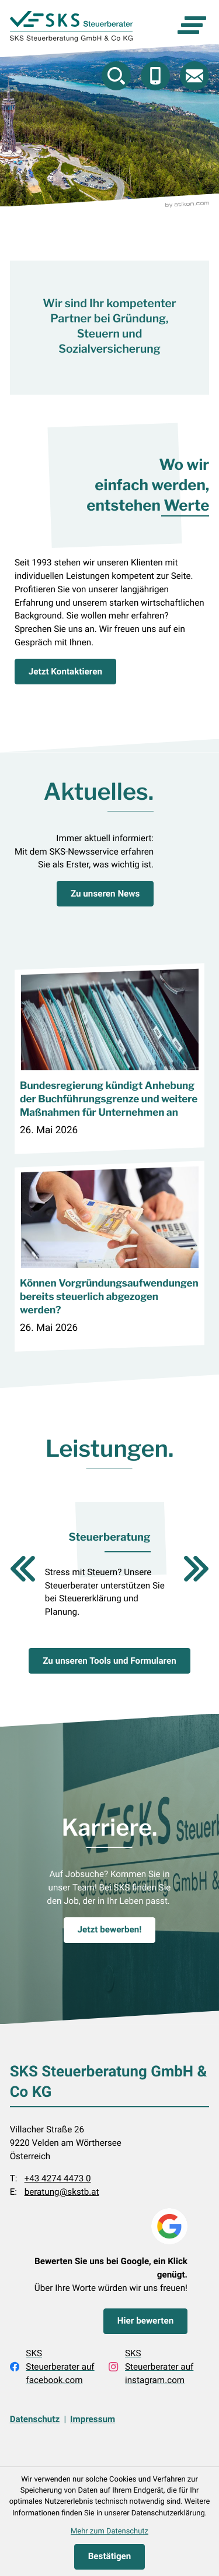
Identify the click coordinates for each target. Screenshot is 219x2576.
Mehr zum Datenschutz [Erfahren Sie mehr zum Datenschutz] (109, 2531)
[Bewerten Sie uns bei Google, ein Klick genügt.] (145, 2321)
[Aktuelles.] (105, 893)
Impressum (92, 2420)
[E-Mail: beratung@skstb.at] (194, 75)
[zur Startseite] (71, 27)
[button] (155, 75)
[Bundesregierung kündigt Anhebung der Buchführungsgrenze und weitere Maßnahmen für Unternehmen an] (109, 1058)
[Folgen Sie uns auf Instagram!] (152, 2367)
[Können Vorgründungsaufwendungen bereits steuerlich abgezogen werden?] (109, 1256)
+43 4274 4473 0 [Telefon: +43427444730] (58, 2179)
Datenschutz (35, 2420)
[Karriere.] (109, 1930)
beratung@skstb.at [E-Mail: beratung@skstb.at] (62, 2192)
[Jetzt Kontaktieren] (65, 671)
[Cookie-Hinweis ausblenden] (109, 2557)
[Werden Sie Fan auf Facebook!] (53, 2367)
